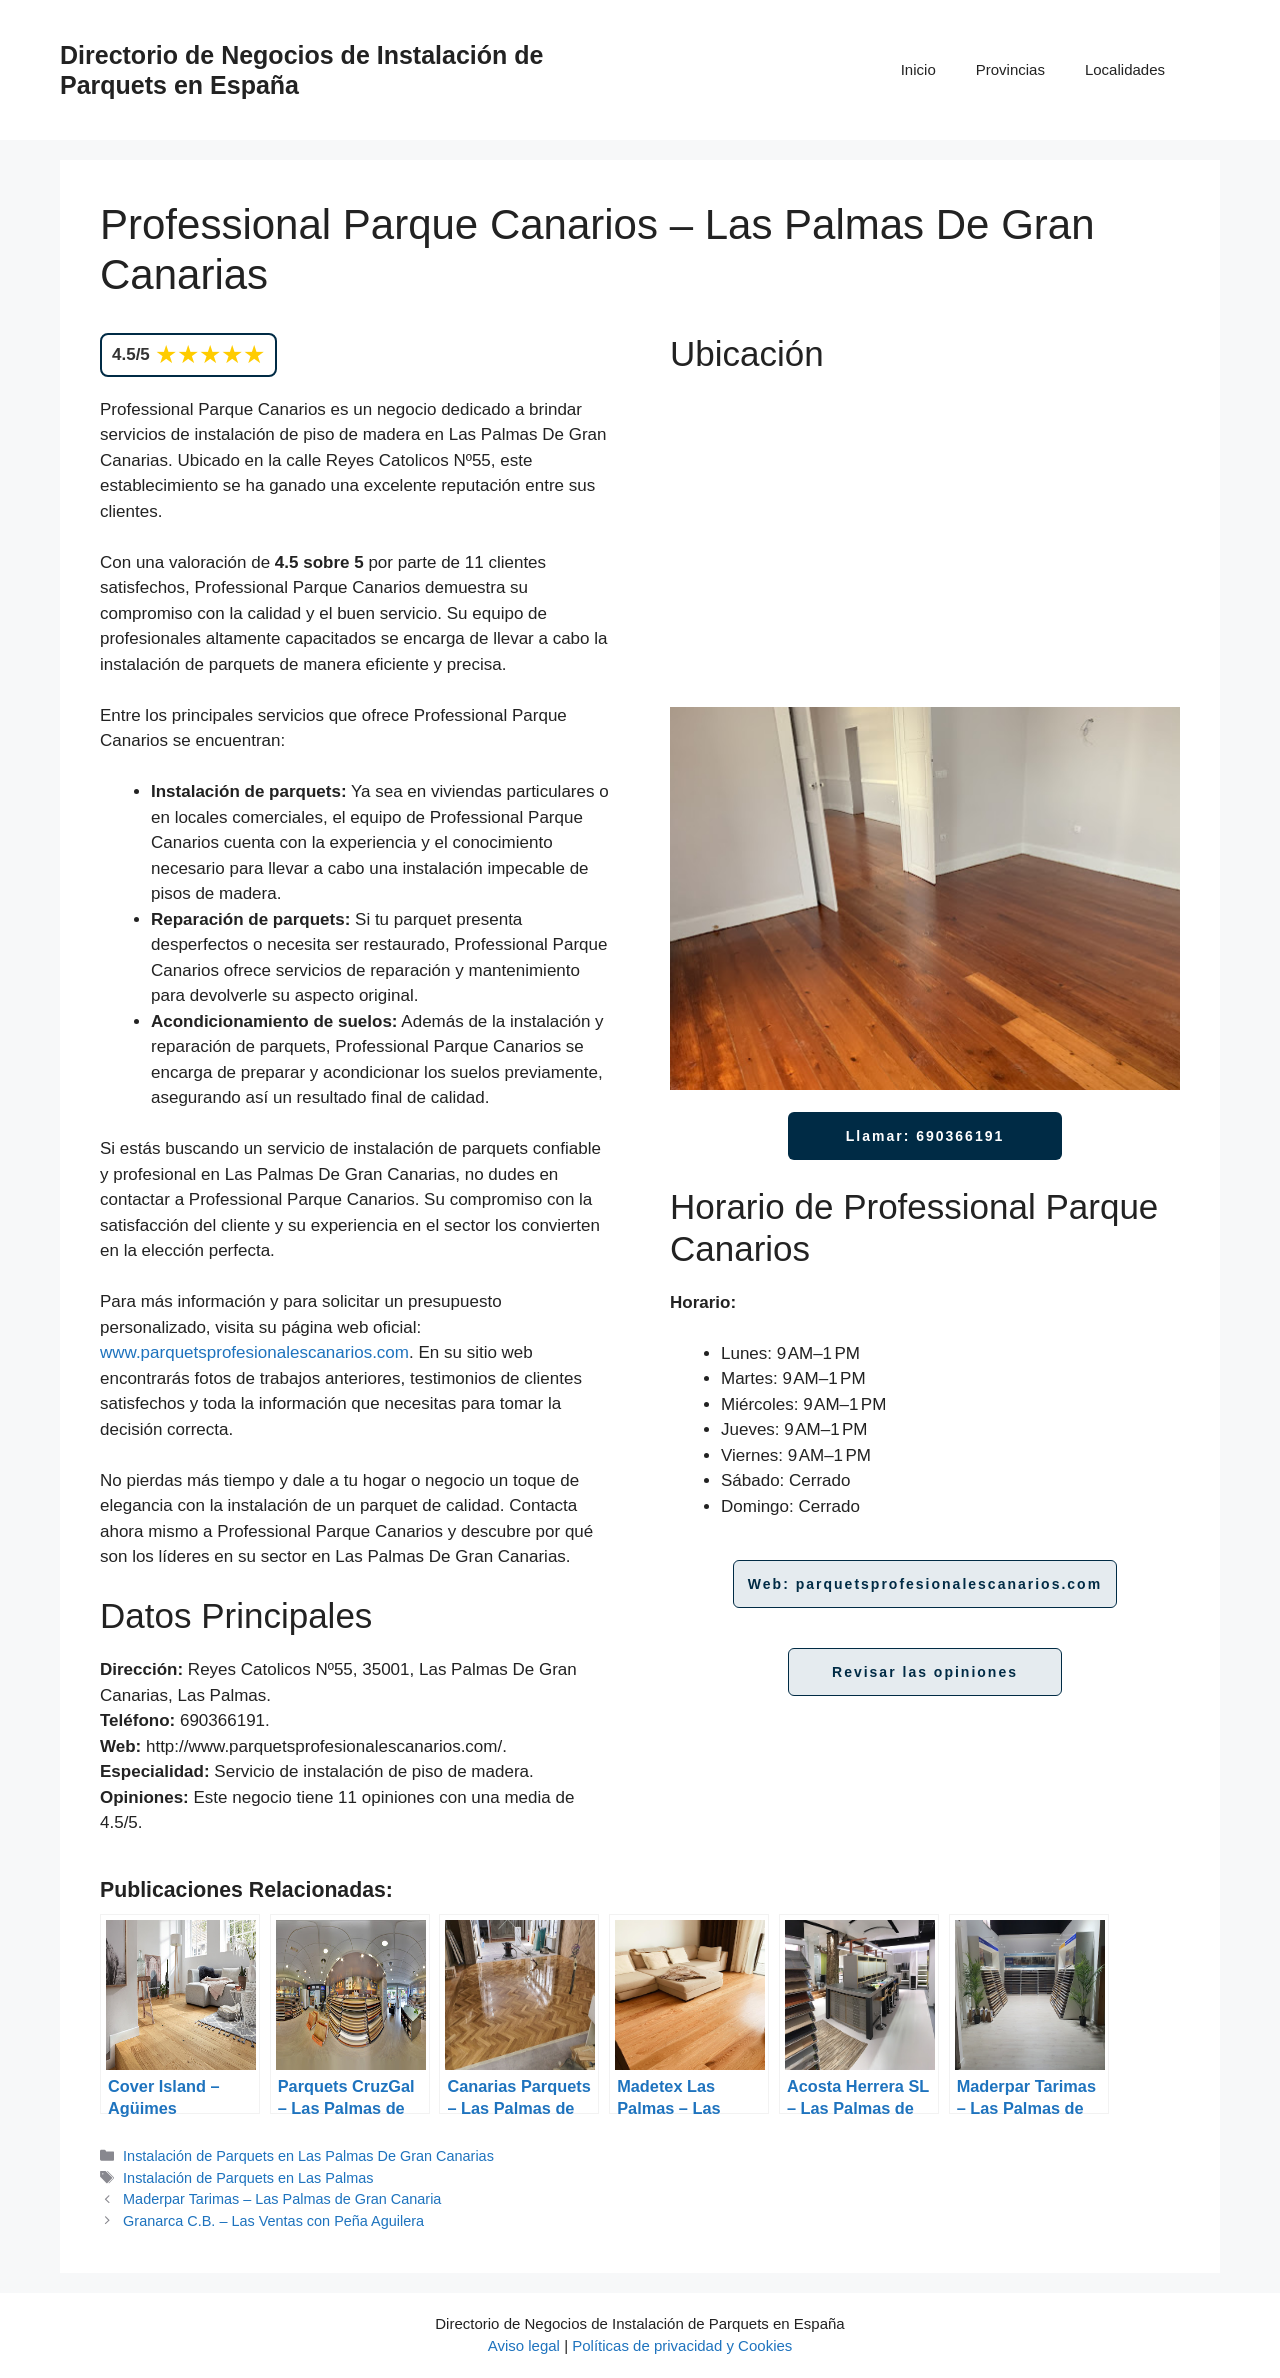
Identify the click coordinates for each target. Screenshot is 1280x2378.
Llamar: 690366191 (925, 1136)
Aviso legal (524, 2345)
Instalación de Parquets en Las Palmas (248, 2178)
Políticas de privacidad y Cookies (682, 2345)
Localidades (1125, 69)
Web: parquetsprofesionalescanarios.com (925, 1584)
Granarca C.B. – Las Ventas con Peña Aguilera (273, 2221)
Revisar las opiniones (925, 1672)
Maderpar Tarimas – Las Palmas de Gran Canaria (282, 2199)
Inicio (918, 69)
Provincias (1010, 69)
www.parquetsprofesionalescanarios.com (254, 1352)
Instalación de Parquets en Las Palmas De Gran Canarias (308, 2156)
